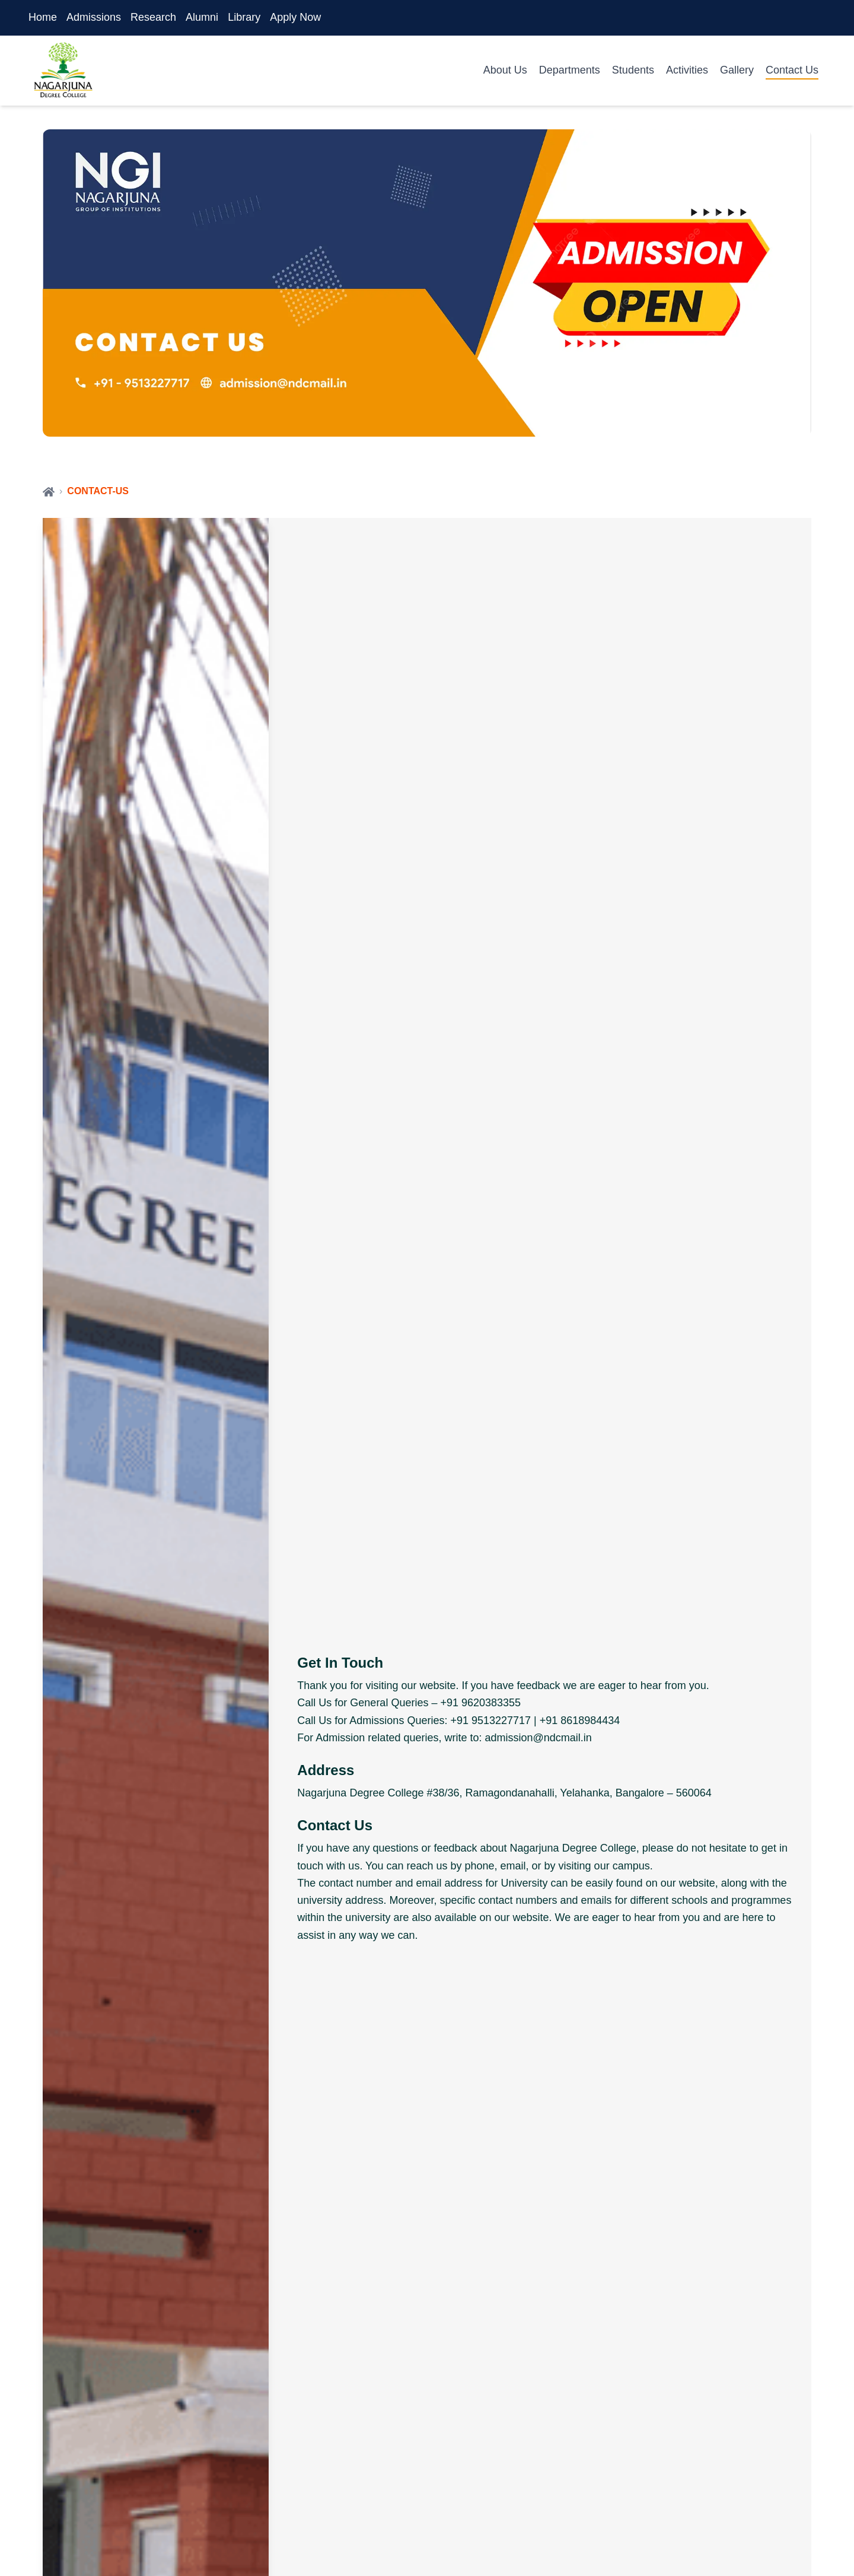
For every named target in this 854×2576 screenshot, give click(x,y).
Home (42, 17)
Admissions (93, 17)
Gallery (737, 70)
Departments (569, 70)
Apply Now (295, 17)
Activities (687, 70)
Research (153, 17)
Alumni (202, 17)
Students (633, 70)
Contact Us (792, 70)
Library (244, 17)
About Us (505, 70)
